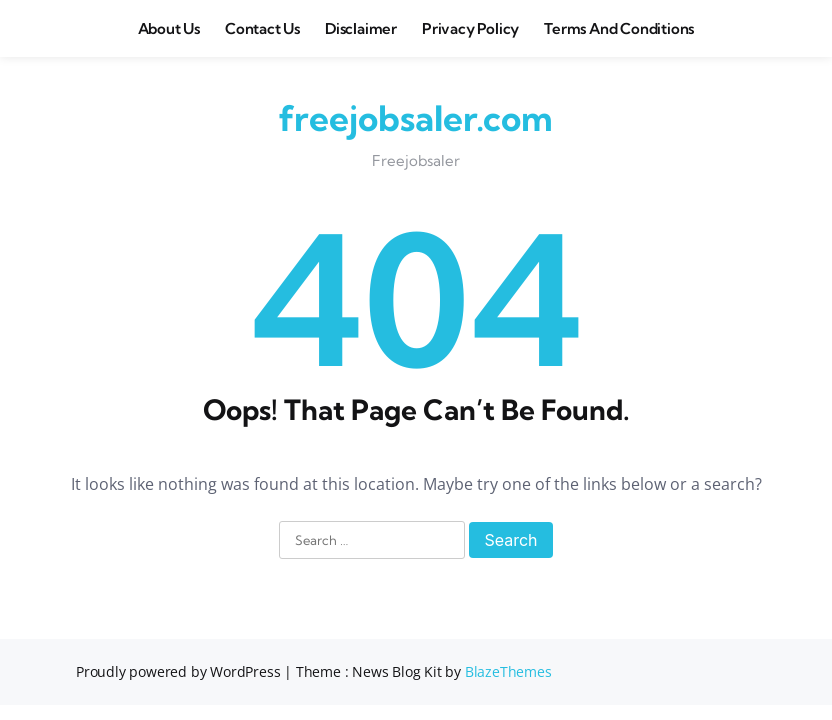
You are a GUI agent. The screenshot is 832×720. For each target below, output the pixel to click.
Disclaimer (361, 28)
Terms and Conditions (619, 28)
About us (169, 28)
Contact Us (262, 28)
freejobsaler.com (416, 118)
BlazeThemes (508, 671)
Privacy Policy (470, 28)
